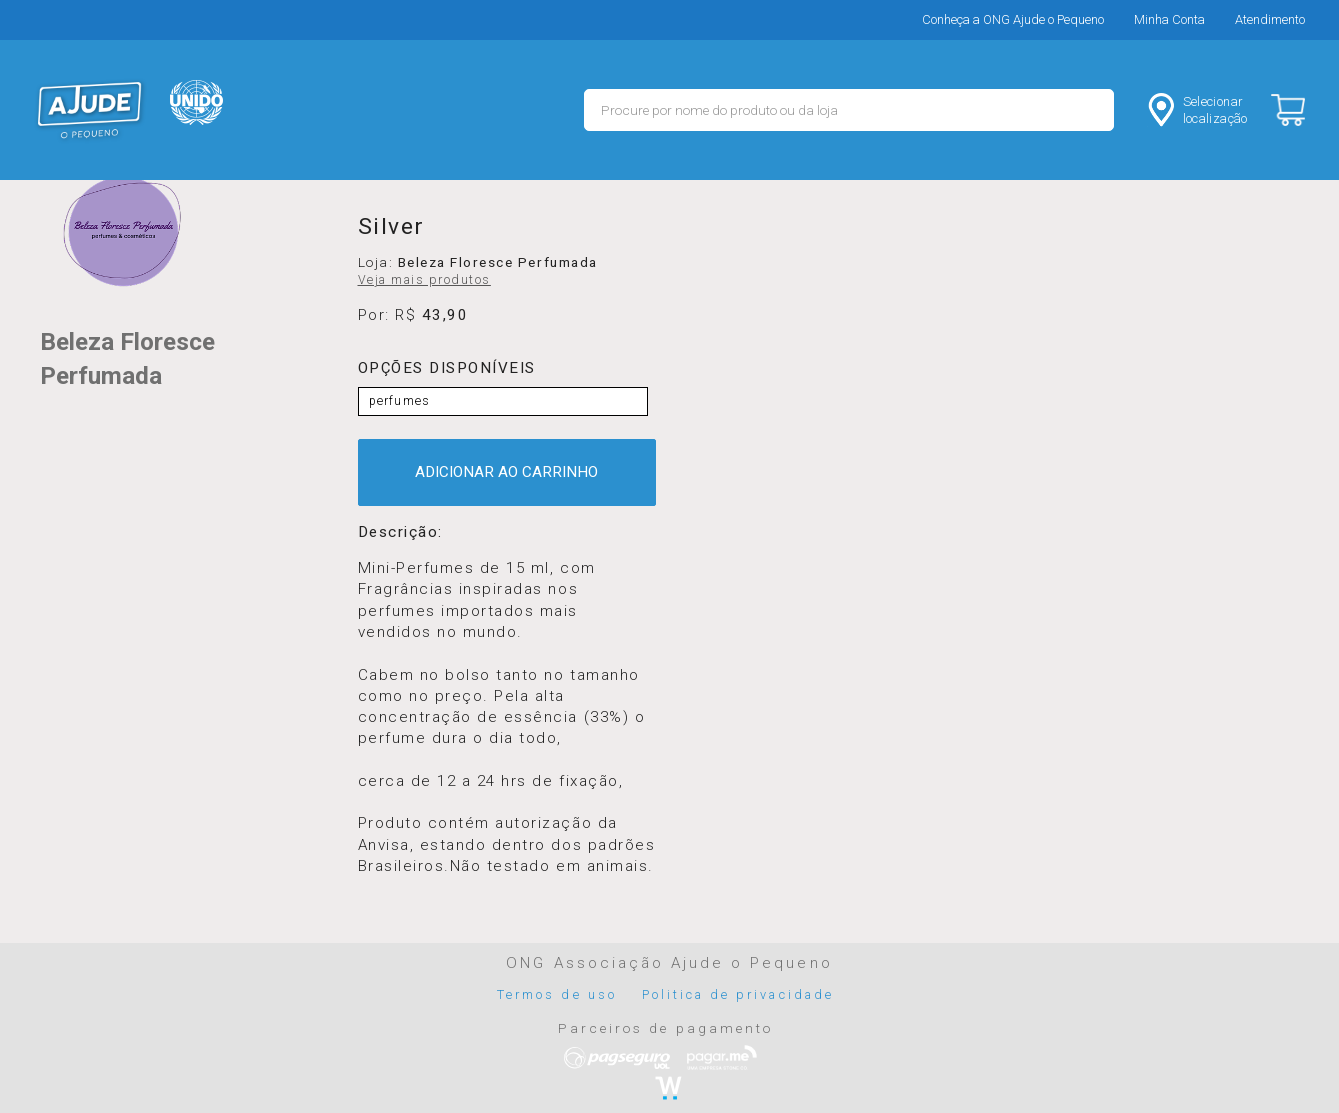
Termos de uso (557, 994)
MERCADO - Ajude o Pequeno (90, 110)
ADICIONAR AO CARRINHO (506, 472)
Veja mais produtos (424, 280)
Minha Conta (1169, 19)
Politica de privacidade (738, 994)
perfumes (400, 401)
